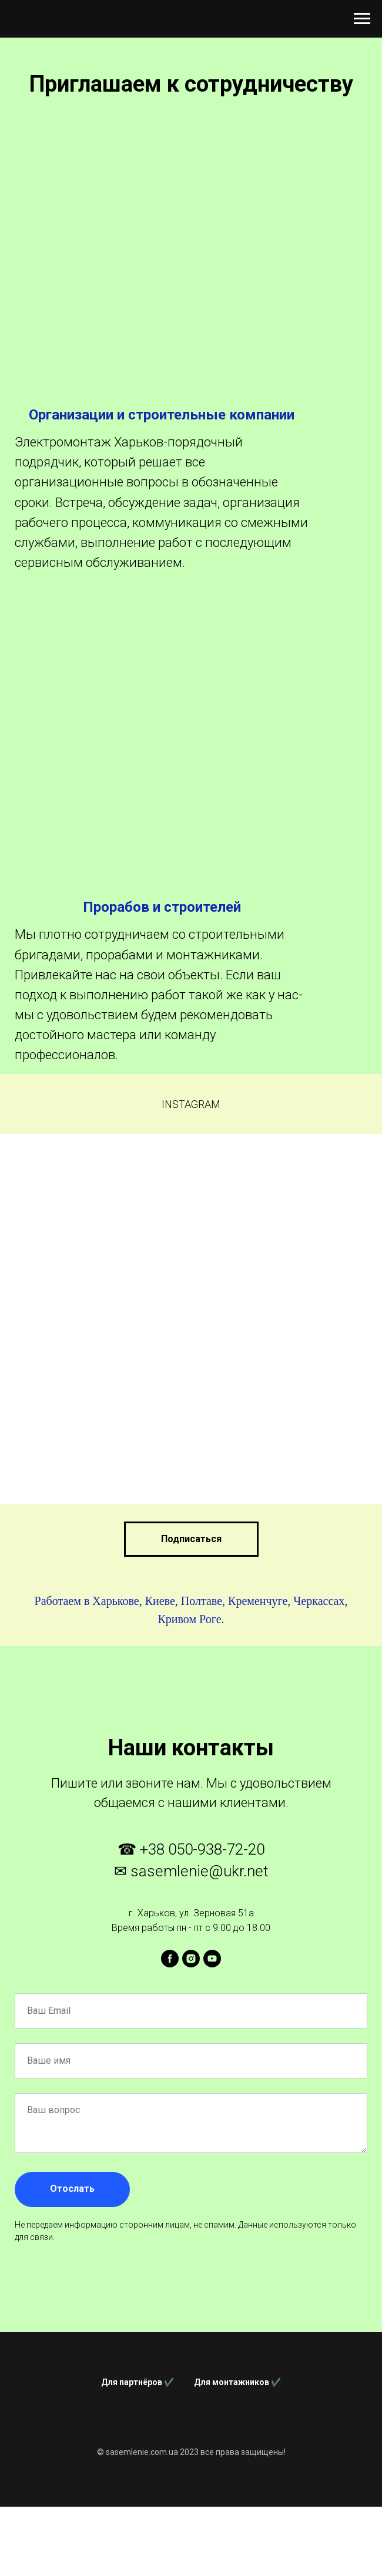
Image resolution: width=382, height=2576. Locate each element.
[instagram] (191, 1958)
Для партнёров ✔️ (137, 2382)
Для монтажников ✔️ (237, 2382)
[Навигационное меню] (362, 19)
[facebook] (170, 1958)
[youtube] (212, 1958)
